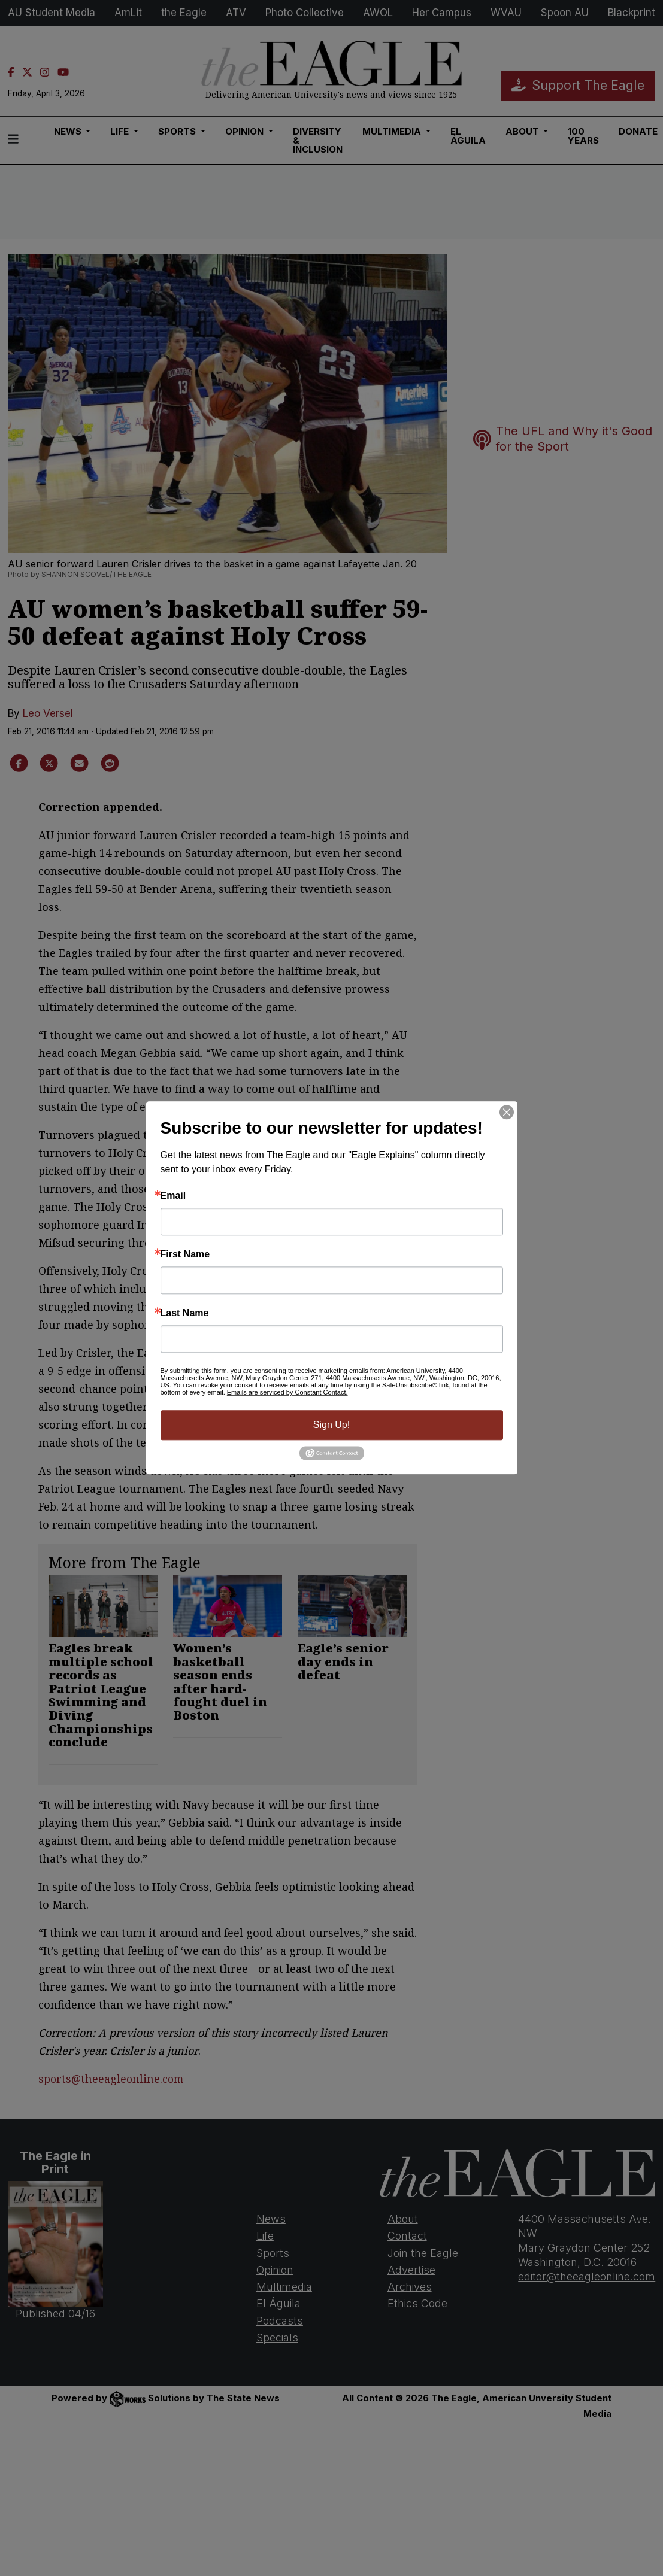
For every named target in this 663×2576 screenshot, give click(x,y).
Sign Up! (331, 1425)
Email (173, 1196)
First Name (185, 1254)
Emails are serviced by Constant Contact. (287, 1392)
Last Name (185, 1313)
